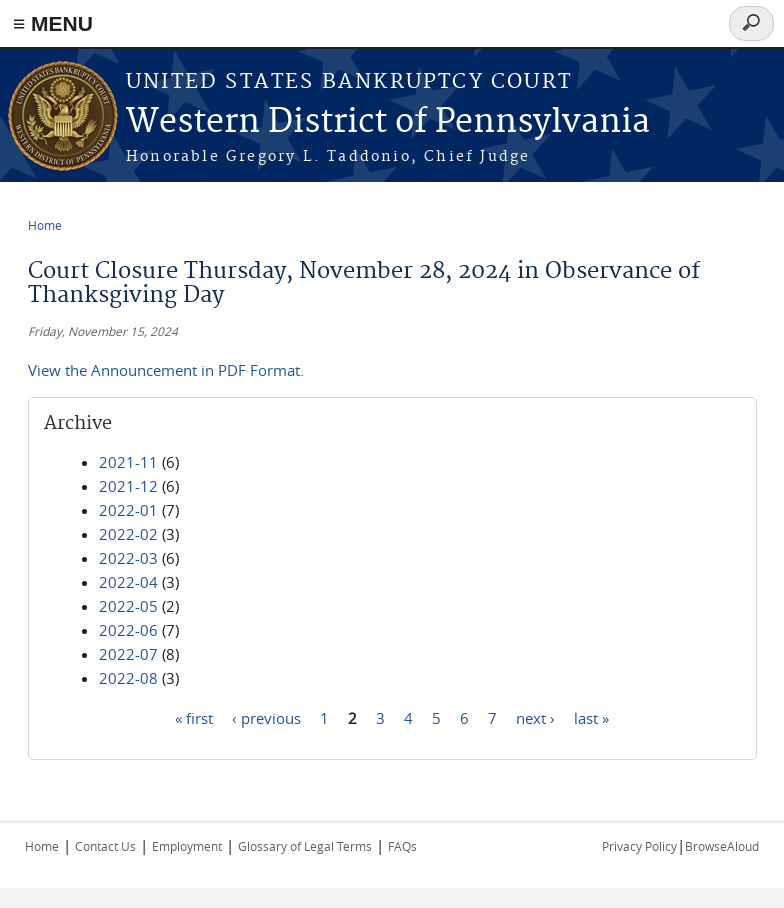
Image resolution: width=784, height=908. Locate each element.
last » (591, 717)
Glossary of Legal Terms (305, 846)
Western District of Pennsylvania (388, 122)
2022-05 (128, 606)
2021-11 (128, 462)
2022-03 (128, 558)
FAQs (402, 846)
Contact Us (105, 846)
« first (194, 717)
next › (535, 717)
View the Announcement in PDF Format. (166, 370)
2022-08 (128, 678)
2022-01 (128, 510)
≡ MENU (53, 23)
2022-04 (128, 582)
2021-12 (128, 486)
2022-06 (128, 630)
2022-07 (128, 654)
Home (45, 225)
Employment (187, 846)
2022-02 (128, 534)
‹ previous (266, 717)
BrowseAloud (722, 846)
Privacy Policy (639, 846)
